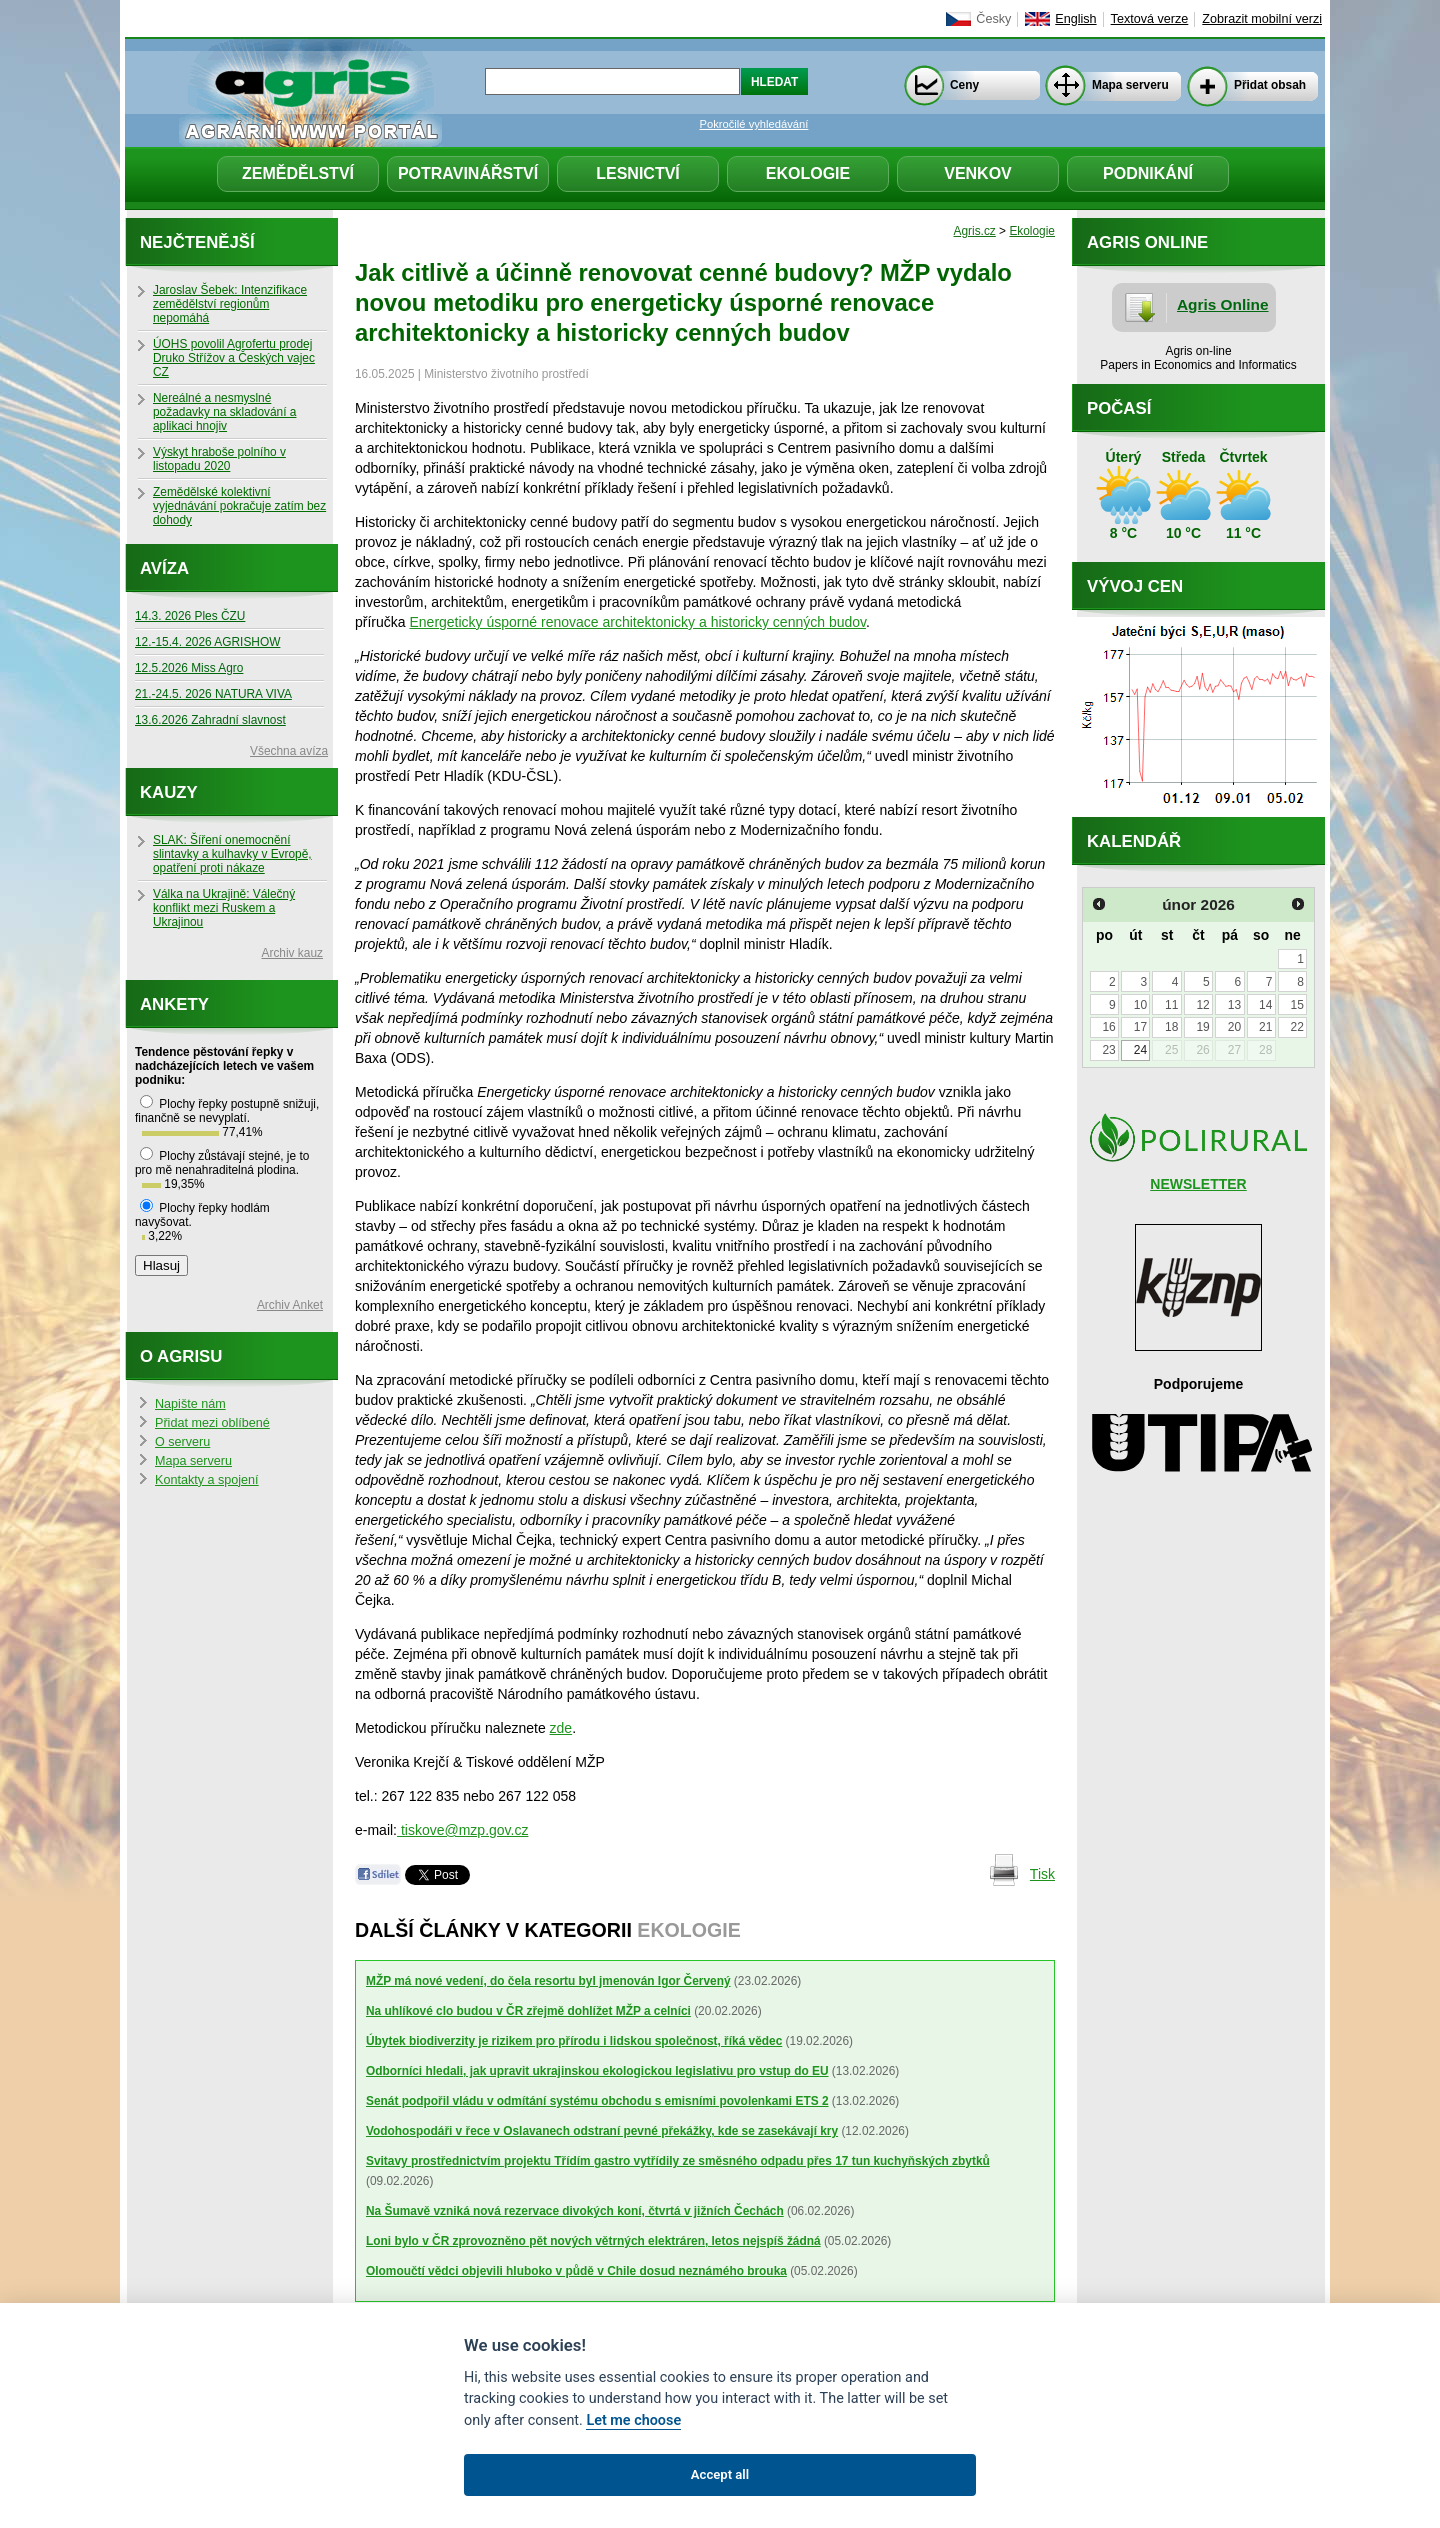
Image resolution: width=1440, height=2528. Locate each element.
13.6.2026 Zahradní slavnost (210, 720)
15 (1296, 1005)
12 (1202, 1005)
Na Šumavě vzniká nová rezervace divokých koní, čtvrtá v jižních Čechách (575, 2211)
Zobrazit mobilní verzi (1262, 19)
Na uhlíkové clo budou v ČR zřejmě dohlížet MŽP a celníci (528, 2011)
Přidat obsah (1270, 85)
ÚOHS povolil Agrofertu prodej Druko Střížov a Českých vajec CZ (234, 358)
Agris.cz (975, 231)
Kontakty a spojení (207, 1480)
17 (1140, 1027)
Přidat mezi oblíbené (212, 1423)
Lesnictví (638, 173)
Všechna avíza (289, 751)
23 (1108, 1050)
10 (1140, 1005)
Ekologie (808, 173)
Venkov (978, 173)
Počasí (1119, 408)
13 (1234, 1005)
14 (1265, 1005)
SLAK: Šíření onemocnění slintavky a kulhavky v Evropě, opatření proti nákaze (232, 854)
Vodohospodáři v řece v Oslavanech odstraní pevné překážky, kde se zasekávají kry (602, 2131)
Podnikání (1148, 173)
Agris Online (1223, 304)
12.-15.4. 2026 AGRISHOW (207, 642)
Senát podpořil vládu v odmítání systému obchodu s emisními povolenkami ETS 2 (597, 2101)
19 (1202, 1027)
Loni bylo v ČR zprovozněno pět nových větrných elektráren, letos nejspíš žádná (593, 2241)
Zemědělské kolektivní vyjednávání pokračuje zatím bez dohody (239, 506)
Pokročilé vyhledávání (754, 124)
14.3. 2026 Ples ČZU (190, 616)
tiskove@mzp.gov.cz (462, 1830)
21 (1265, 1027)
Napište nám (190, 1404)
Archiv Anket (290, 1305)
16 (1108, 1027)
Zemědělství (298, 173)
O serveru (182, 1442)
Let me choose (633, 2420)
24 (1140, 1050)
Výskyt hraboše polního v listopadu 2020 (219, 459)
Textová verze (1150, 19)
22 (1296, 1027)
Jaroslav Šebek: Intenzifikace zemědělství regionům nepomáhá (230, 304)
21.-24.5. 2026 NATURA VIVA (213, 694)
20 (1234, 1027)
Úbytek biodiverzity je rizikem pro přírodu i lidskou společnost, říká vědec (574, 2041)
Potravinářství (468, 173)
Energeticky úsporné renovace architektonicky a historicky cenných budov (637, 622)
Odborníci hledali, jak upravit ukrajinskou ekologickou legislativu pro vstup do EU (597, 2071)
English (1075, 19)
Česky (993, 19)
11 (1171, 1005)
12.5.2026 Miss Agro (189, 668)
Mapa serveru (1130, 85)
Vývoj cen (1135, 586)
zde (561, 1728)
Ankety (174, 1004)
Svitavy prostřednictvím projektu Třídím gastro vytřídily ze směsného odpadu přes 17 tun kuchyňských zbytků (678, 2161)
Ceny (964, 85)
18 (1171, 1027)
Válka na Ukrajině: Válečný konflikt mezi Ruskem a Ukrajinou (224, 908)
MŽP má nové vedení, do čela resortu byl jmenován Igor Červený (548, 1981)
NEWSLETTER (1198, 1184)
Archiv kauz (292, 953)
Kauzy (169, 792)
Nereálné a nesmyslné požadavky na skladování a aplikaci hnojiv (224, 412)
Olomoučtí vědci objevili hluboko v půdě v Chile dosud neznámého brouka (576, 2271)
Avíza (164, 568)
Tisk (1042, 1874)
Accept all (720, 2474)
